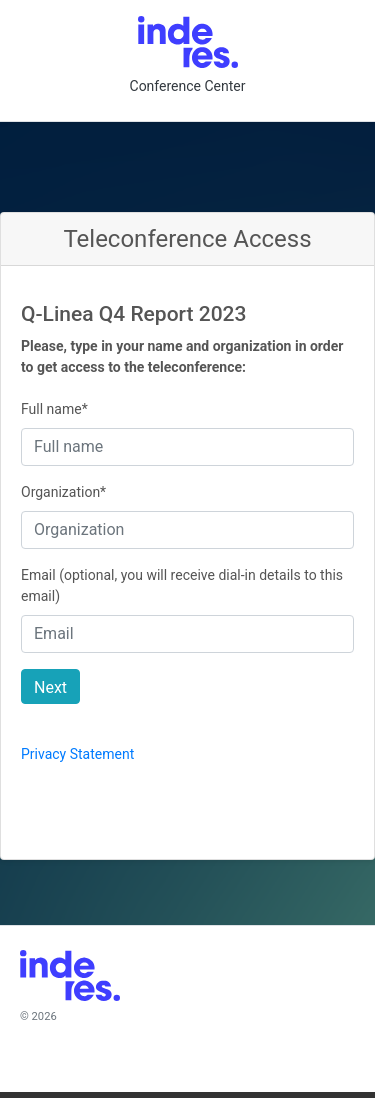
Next (50, 687)
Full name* (54, 409)
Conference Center (188, 86)
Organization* (63, 492)
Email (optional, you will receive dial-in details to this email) (182, 585)
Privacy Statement (77, 754)
